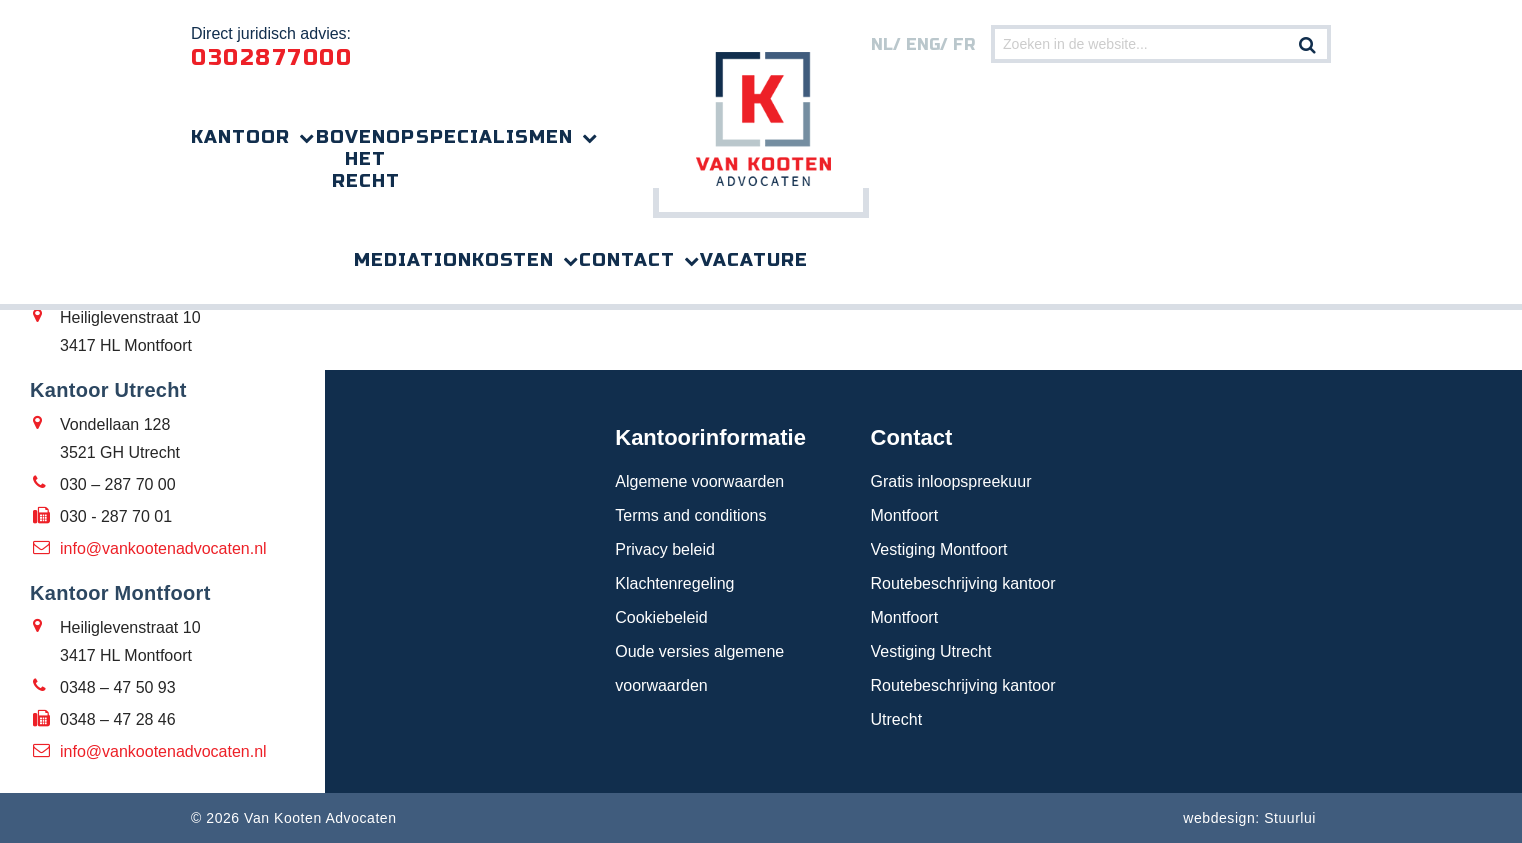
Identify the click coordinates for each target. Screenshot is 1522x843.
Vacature (754, 260)
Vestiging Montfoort (939, 549)
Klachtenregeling (674, 583)
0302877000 (271, 58)
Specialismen (494, 137)
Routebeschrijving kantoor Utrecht (963, 702)
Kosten (513, 260)
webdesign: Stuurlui (1249, 818)
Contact (627, 260)
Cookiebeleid (661, 617)
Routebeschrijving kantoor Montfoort (963, 600)
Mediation (413, 260)
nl (882, 44)
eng (923, 44)
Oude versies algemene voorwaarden (699, 668)
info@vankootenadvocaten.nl (163, 548)
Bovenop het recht (365, 159)
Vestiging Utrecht (931, 651)
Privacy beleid (665, 549)
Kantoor (240, 137)
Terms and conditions (690, 515)
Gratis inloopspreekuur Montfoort (951, 498)
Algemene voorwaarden (699, 481)
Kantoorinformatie (710, 437)
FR (964, 44)
